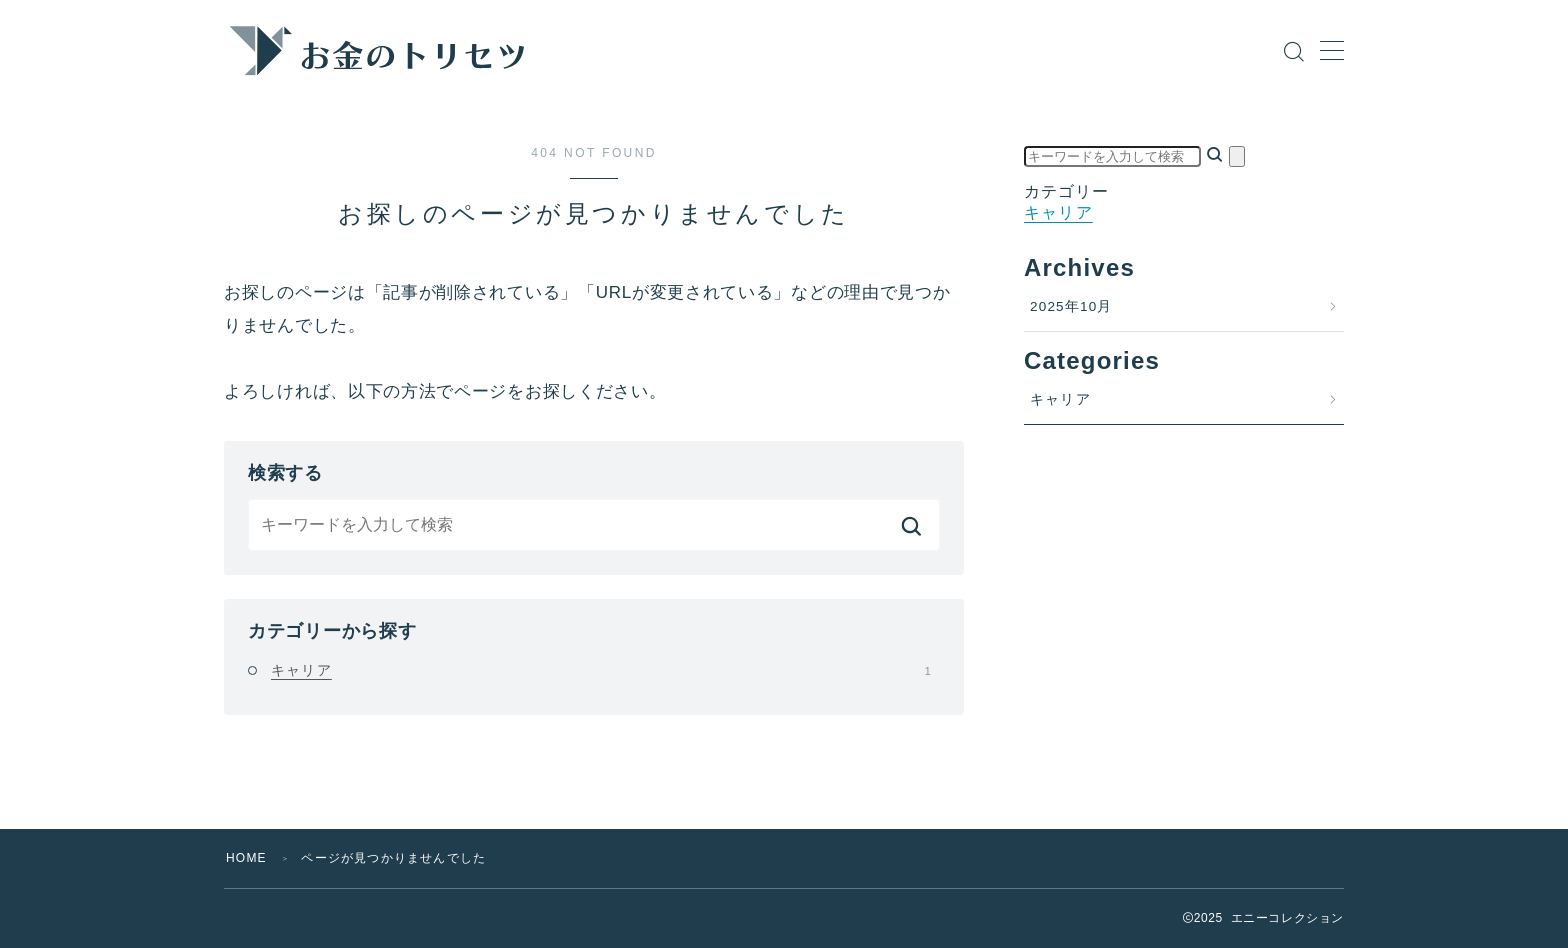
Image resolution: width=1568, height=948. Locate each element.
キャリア (601, 670)
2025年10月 (1071, 306)
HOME (246, 858)
